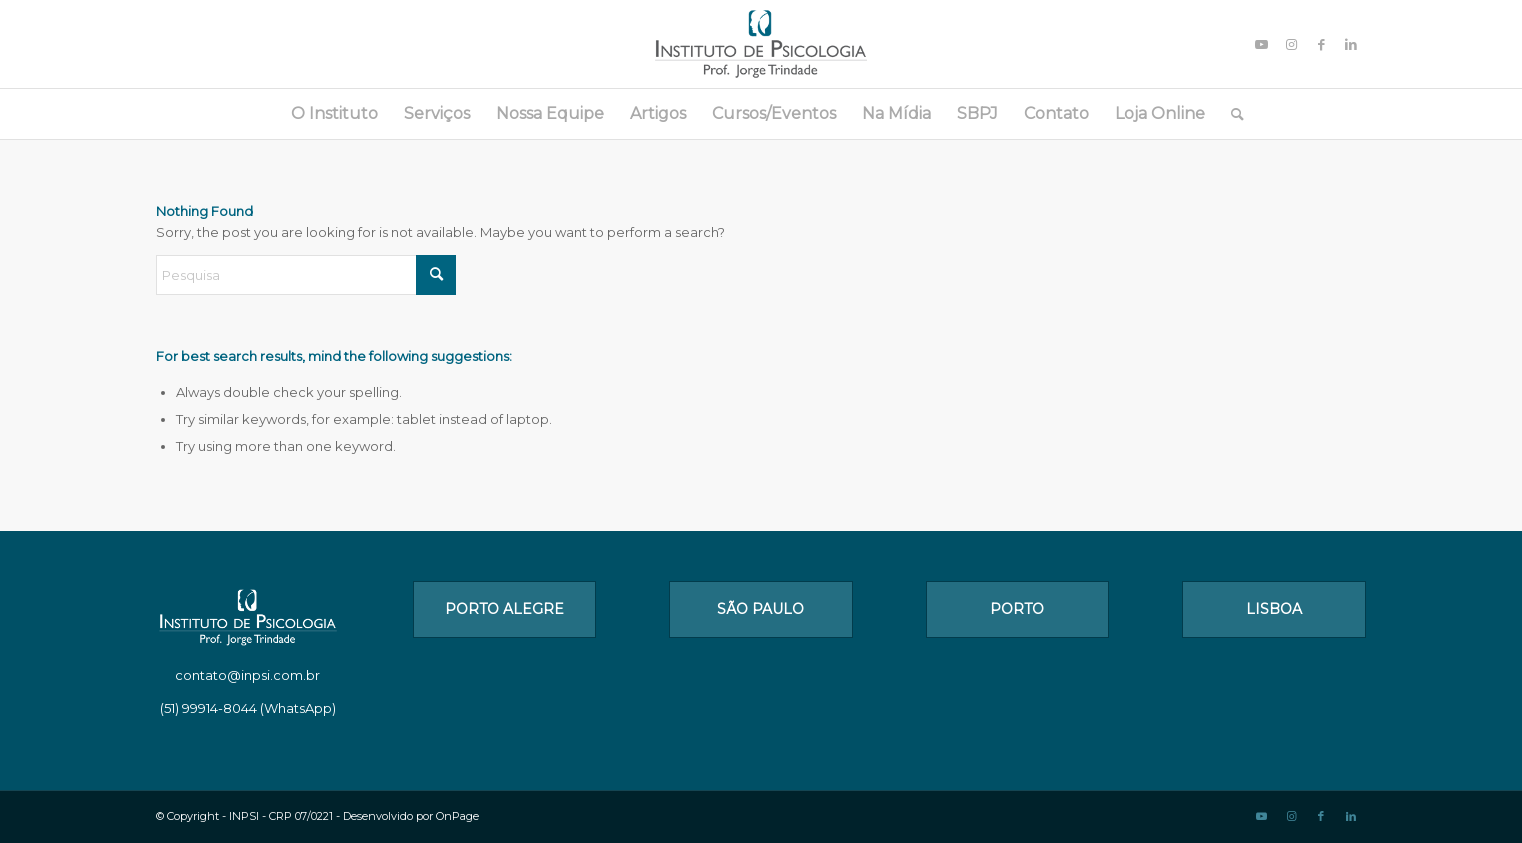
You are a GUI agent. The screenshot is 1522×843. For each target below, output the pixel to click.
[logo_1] (761, 44)
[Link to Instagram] (1291, 44)
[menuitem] (334, 114)
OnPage (457, 816)
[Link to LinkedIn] (1351, 44)
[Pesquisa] (1231, 114)
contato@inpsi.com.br (247, 675)
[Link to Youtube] (1261, 44)
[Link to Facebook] (1321, 44)
